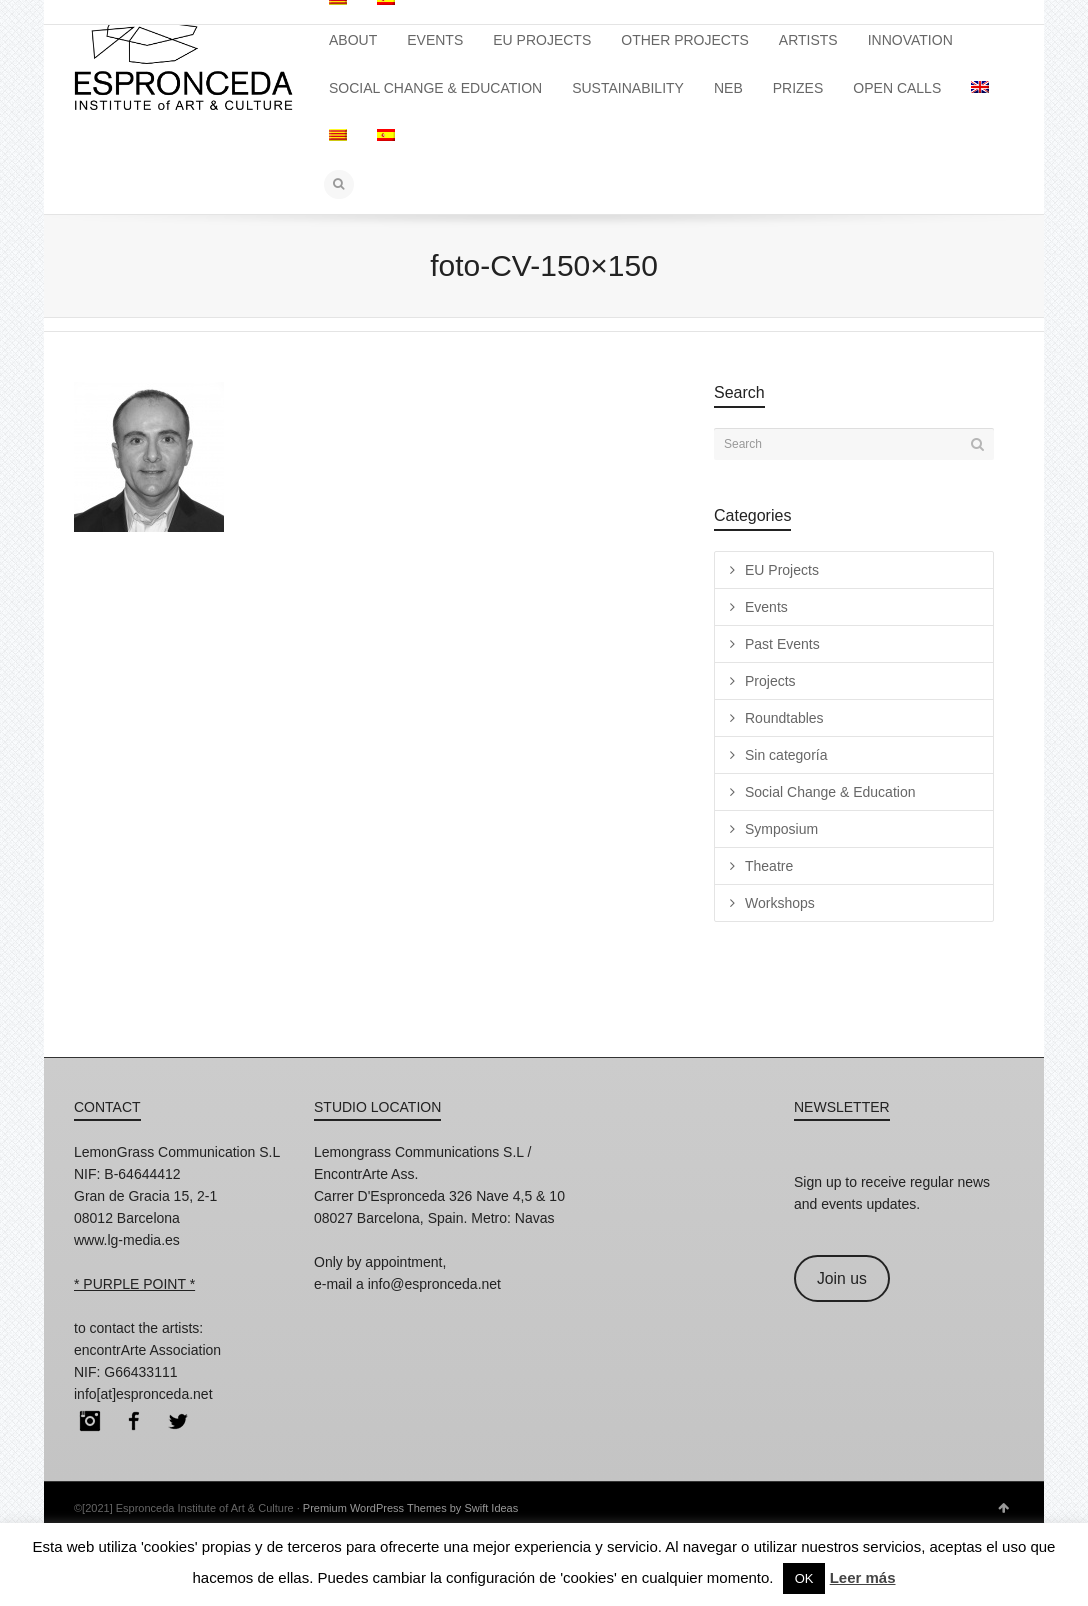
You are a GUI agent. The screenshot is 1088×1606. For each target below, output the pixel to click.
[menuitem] (980, 88)
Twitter (178, 1421)
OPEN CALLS (897, 88)
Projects (770, 681)
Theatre (769, 866)
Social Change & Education (830, 792)
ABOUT (353, 40)
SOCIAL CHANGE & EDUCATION (435, 88)
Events (766, 607)
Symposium (781, 829)
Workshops (780, 903)
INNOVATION (910, 40)
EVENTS (435, 40)
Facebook (134, 1421)
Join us (842, 1278)
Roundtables (784, 718)
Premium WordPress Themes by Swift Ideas (410, 1508)
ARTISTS (808, 40)
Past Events (782, 644)
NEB (728, 88)
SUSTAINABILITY (628, 88)
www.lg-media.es (127, 1240)
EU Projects (782, 570)
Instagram (90, 1421)
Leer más (863, 1577)
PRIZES (798, 88)
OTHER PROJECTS (685, 40)
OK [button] (804, 1578)
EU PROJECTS (542, 40)
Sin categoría (786, 755)
